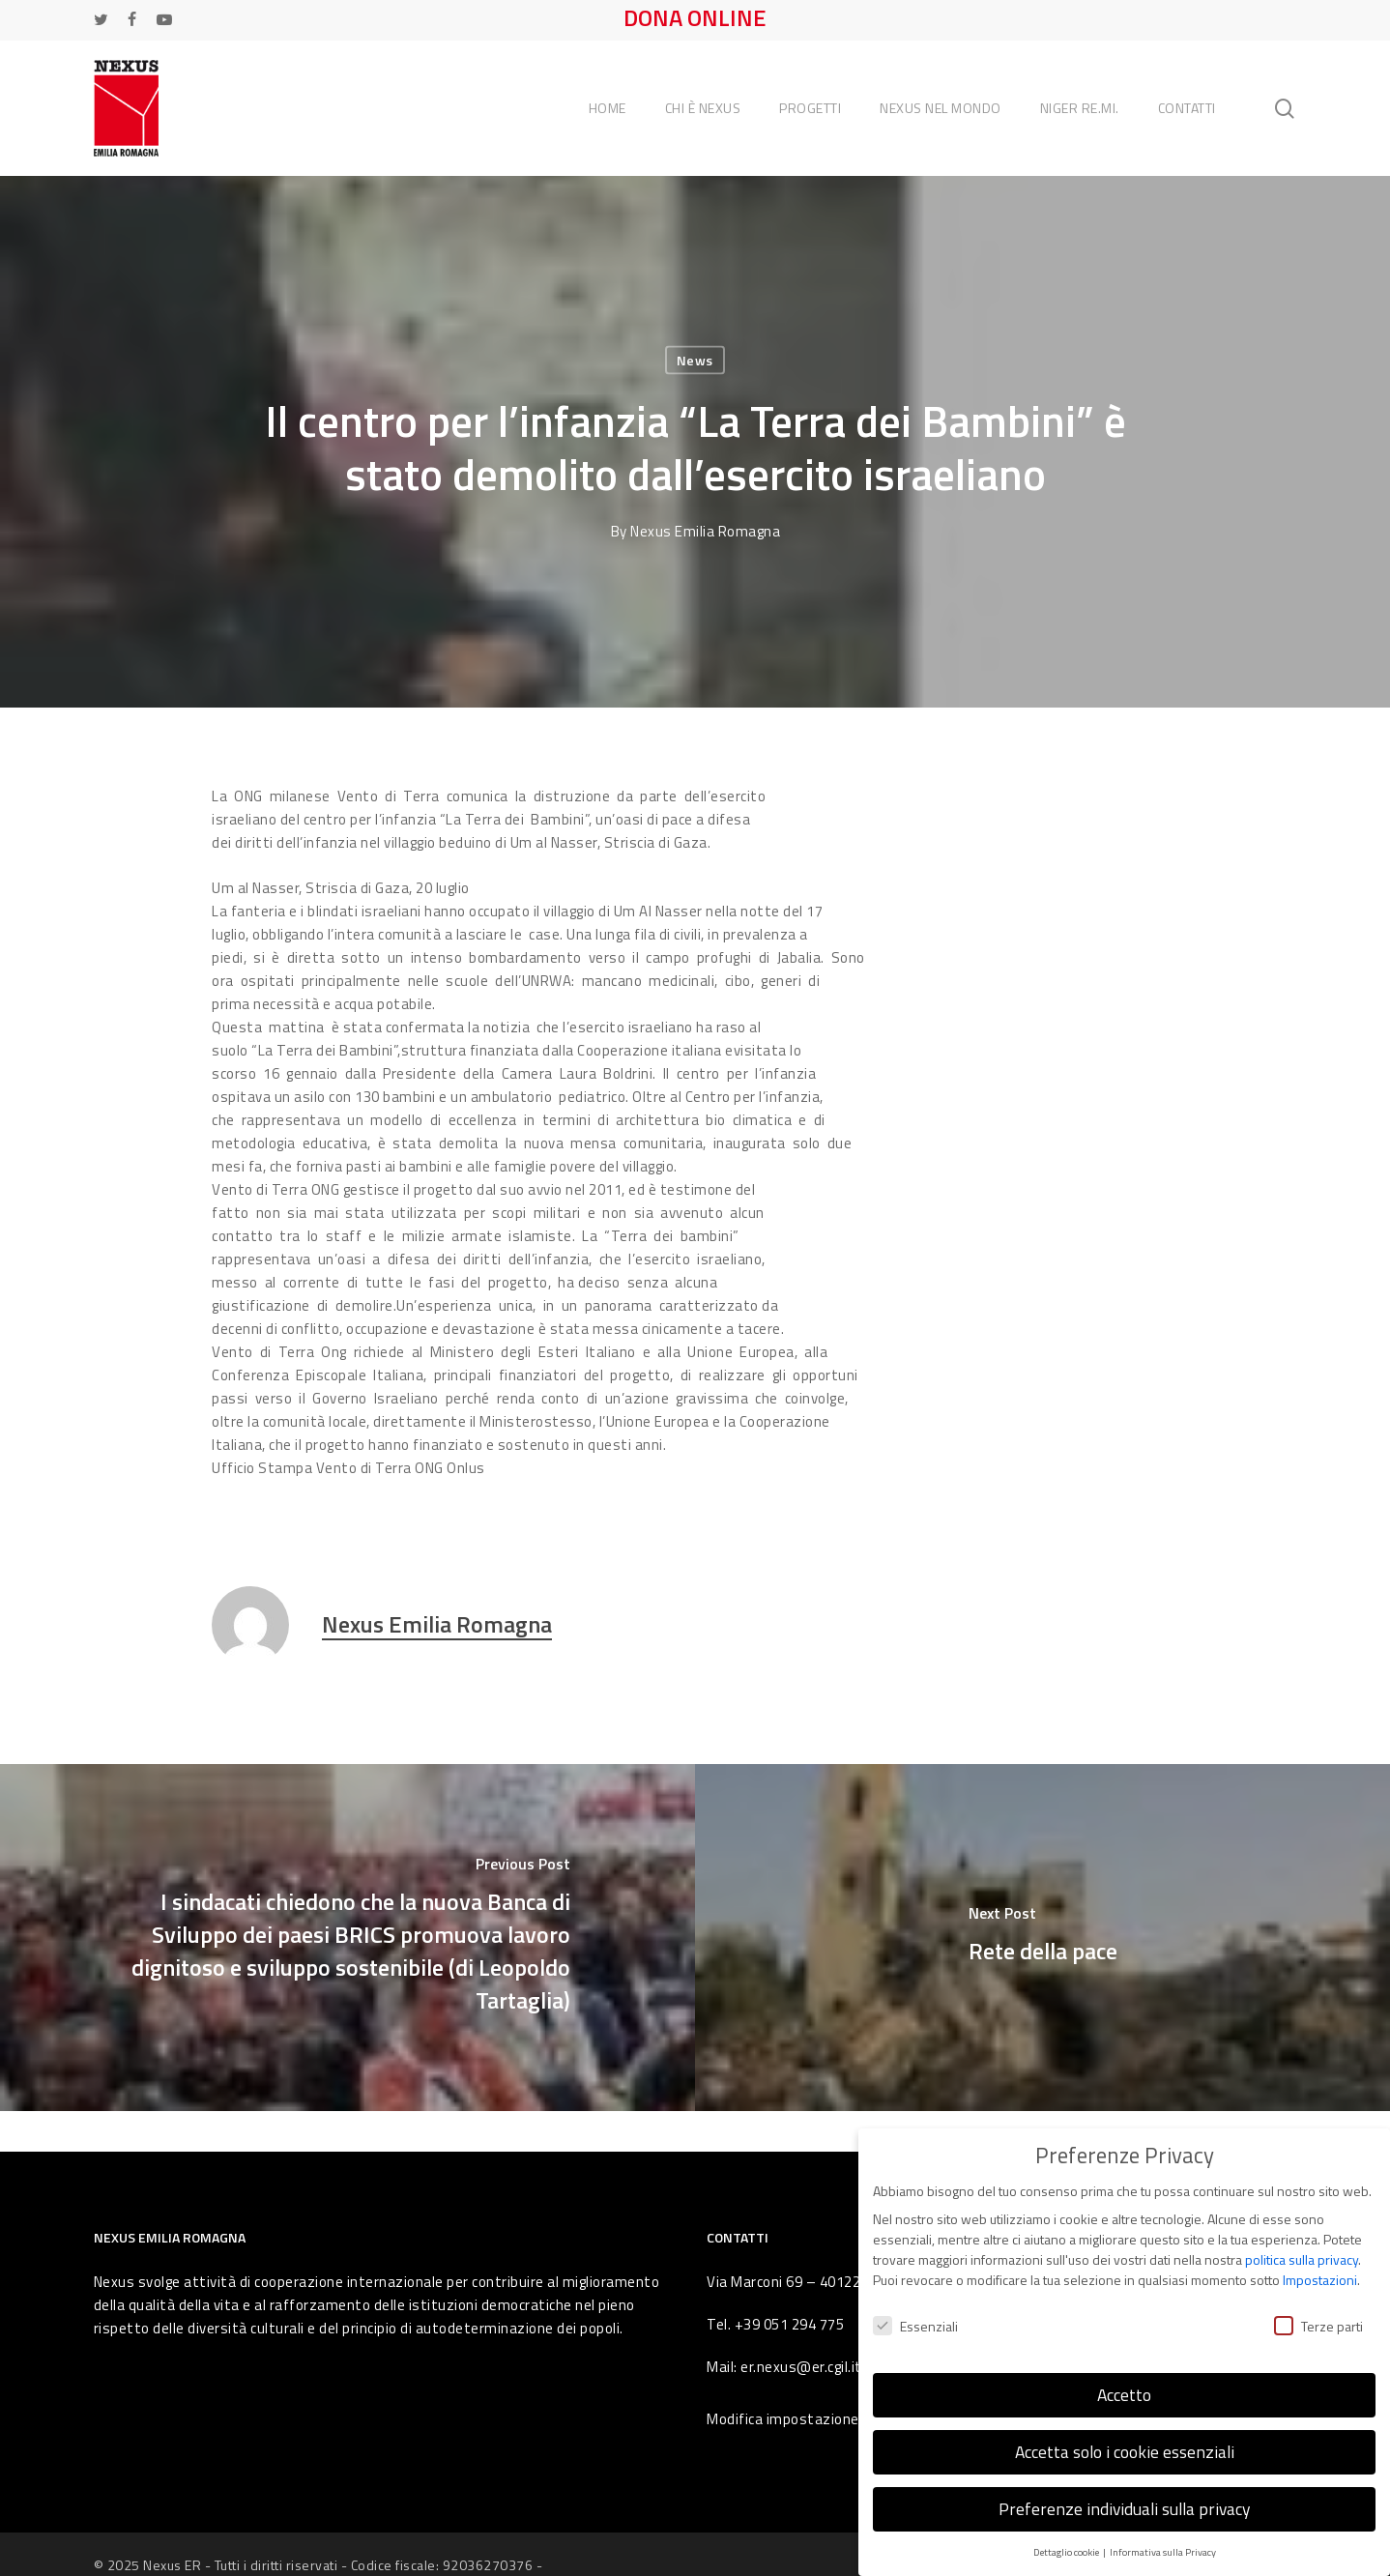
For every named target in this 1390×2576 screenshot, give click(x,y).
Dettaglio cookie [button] (1067, 2536)
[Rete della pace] (1042, 1938)
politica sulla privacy (1301, 2245)
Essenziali (915, 2311)
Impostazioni (1320, 2265)
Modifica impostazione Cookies (810, 2419)
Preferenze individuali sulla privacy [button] (1124, 2493)
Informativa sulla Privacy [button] (1163, 2536)
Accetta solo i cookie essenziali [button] (1124, 2436)
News (695, 360)
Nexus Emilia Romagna (705, 531)
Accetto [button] (1124, 2379)
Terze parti (1318, 2311)
